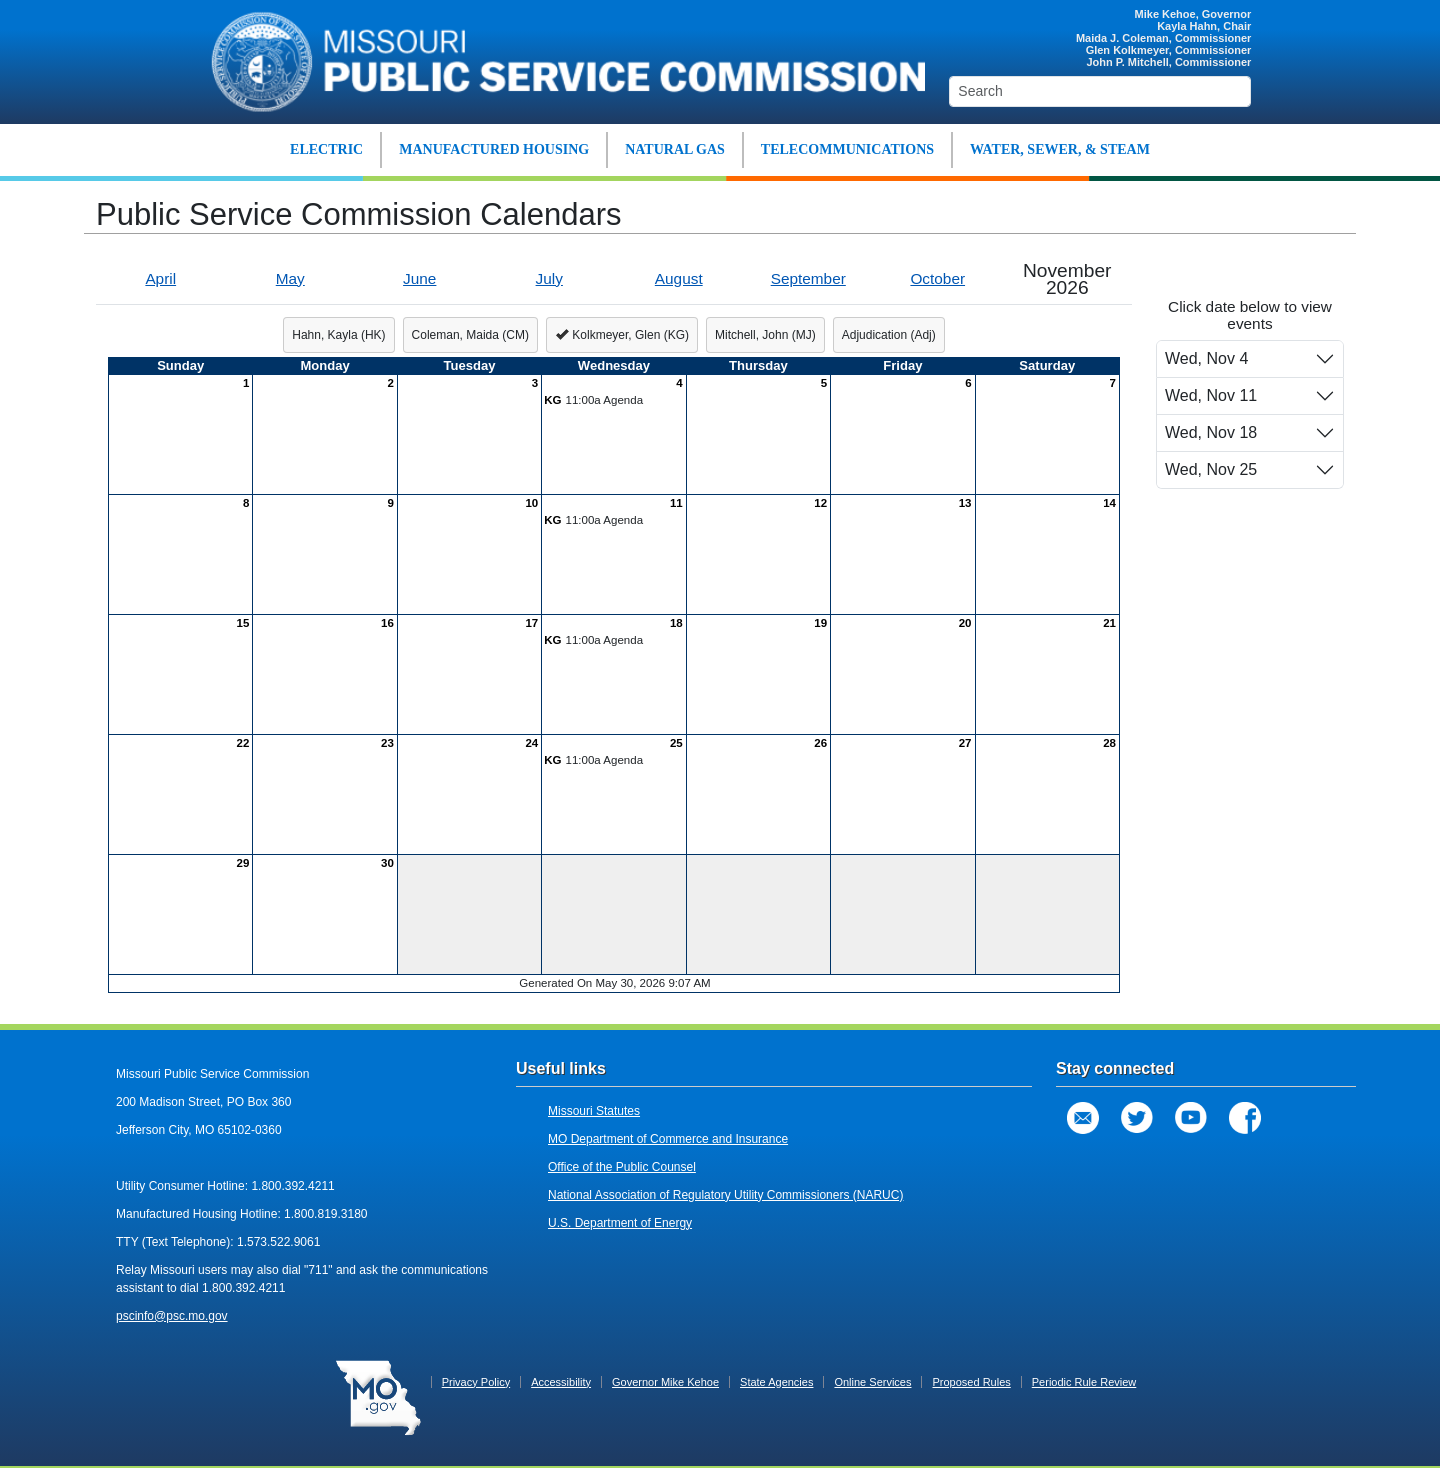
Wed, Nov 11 (1211, 395)
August (679, 278)
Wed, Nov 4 (1206, 358)
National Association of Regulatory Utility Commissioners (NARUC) (725, 1195)
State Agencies (776, 1382)
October (937, 278)
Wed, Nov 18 (1211, 432)
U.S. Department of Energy (620, 1223)
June (419, 278)
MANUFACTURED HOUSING (494, 149)
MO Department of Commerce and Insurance (668, 1139)
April (160, 278)
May (290, 278)
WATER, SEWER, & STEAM (1060, 149)
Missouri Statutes (594, 1111)
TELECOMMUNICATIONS (847, 149)
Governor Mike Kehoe (665, 1382)
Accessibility (561, 1382)
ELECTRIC (326, 149)
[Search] (1100, 91)
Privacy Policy (476, 1382)
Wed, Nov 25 (1211, 469)
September (808, 278)
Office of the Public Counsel (622, 1167)
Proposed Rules (971, 1382)
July (549, 278)
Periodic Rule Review (1084, 1382)
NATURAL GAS (675, 149)
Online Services (872, 1382)
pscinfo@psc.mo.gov (172, 1316)
